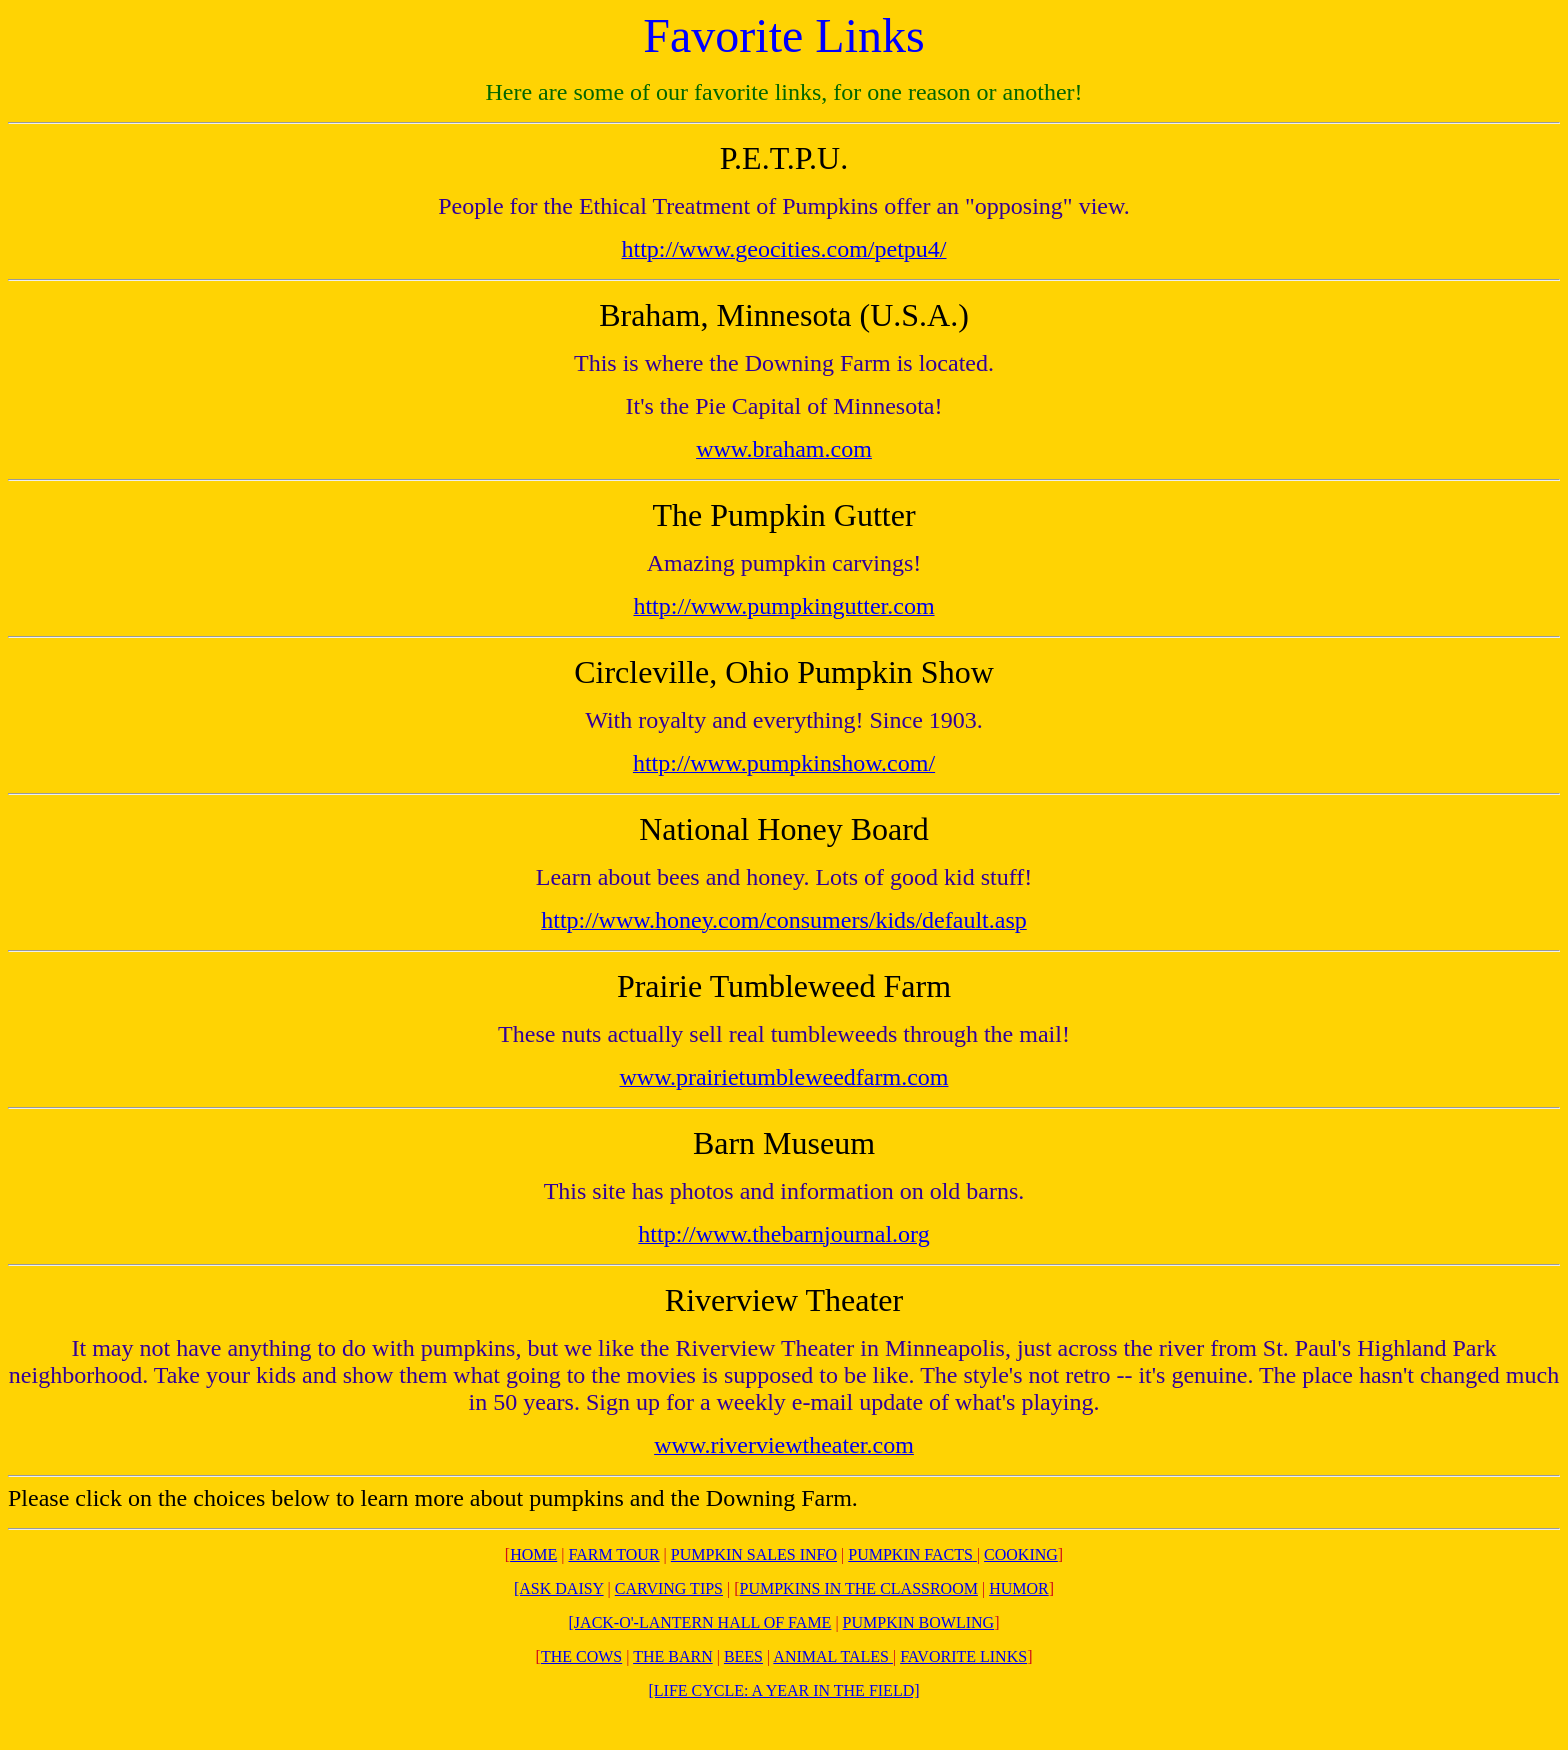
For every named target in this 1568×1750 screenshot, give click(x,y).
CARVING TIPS (669, 1588)
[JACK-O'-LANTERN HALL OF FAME (700, 1622)
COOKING (1021, 1554)
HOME (533, 1554)
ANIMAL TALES (833, 1656)
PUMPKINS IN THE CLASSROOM (859, 1588)
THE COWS (581, 1656)
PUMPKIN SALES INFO (754, 1554)
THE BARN (673, 1656)
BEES (743, 1656)
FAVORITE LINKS (963, 1656)
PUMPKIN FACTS (910, 1554)
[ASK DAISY (559, 1588)
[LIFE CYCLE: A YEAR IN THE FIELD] (783, 1690)
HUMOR (1019, 1588)
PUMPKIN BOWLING (919, 1622)
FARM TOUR (613, 1554)
